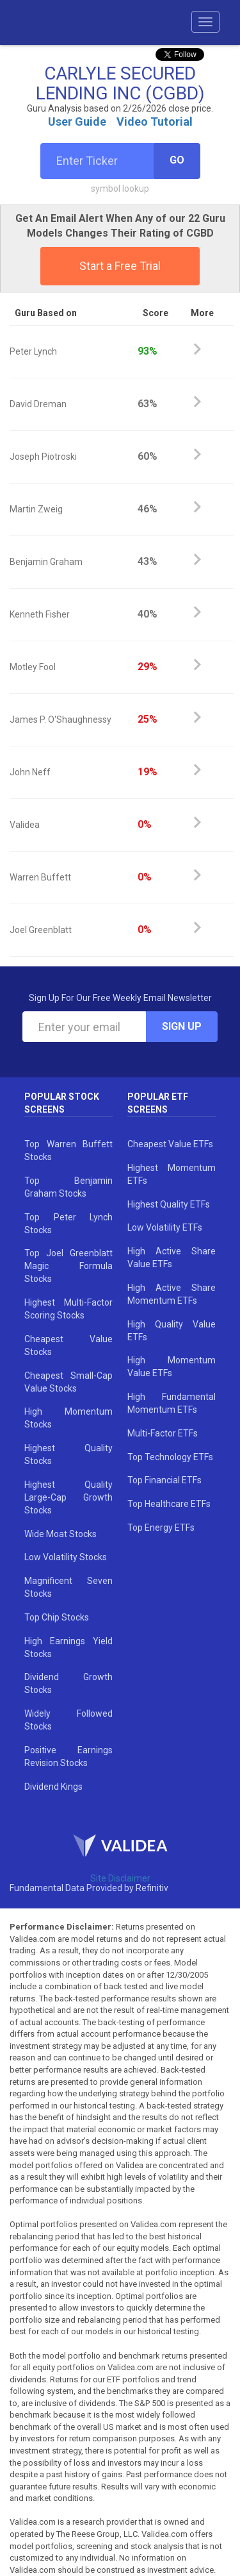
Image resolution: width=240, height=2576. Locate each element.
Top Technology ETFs (170, 1457)
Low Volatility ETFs (164, 1227)
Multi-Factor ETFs (162, 1433)
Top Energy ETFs (161, 1527)
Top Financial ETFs (164, 1480)
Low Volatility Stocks (65, 1557)
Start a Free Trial (120, 266)
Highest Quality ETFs (168, 1204)
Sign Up (182, 1026)
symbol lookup (120, 188)
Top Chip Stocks (56, 1617)
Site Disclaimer (120, 1878)
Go (177, 160)
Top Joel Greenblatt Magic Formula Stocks (68, 1266)
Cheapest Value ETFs (170, 1144)
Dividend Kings (53, 1786)
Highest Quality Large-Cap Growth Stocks (68, 1497)
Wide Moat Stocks (60, 1534)
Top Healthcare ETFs (169, 1504)
